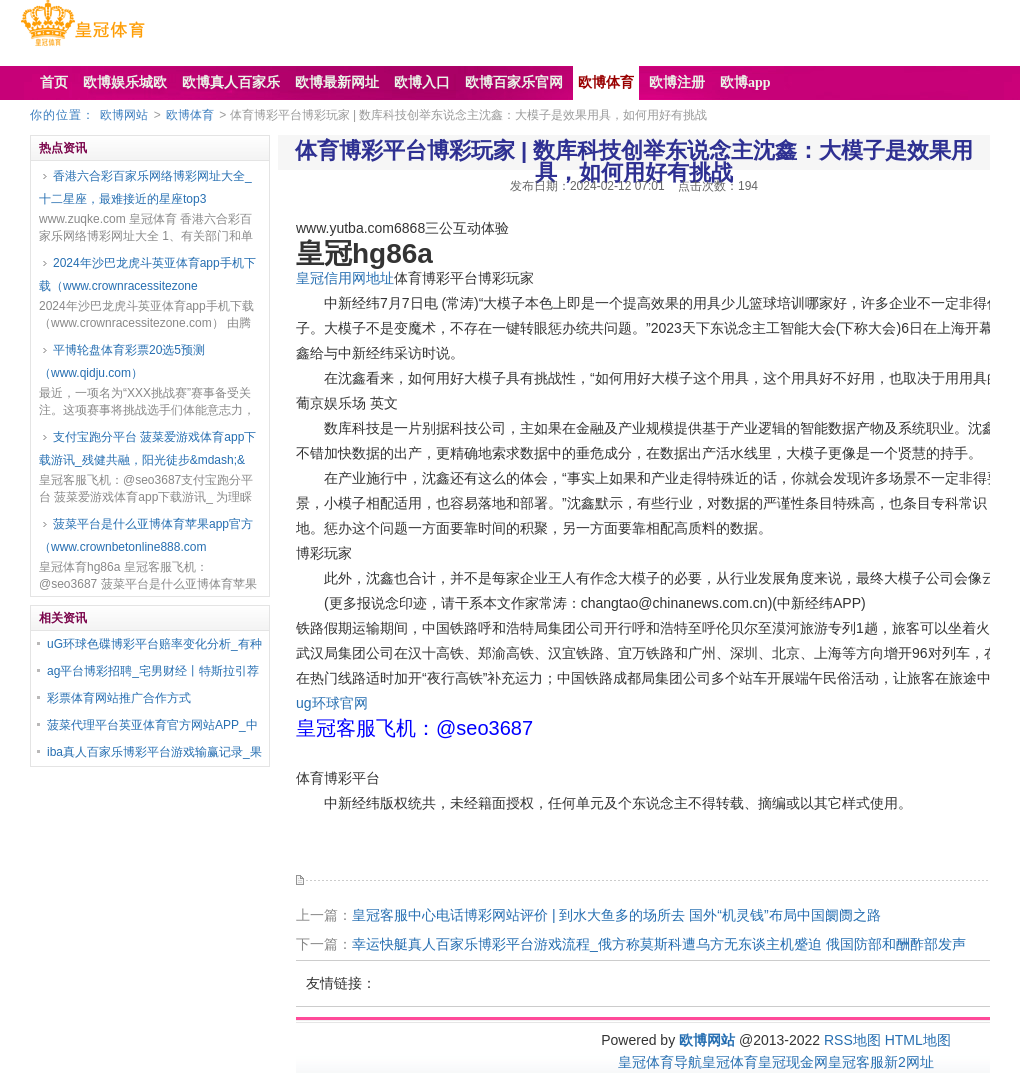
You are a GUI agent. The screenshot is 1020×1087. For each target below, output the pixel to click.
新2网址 (909, 1062)
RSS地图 (852, 1040)
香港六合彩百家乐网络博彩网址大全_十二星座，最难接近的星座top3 (145, 187)
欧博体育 (190, 115)
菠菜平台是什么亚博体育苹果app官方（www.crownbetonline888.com (146, 535)
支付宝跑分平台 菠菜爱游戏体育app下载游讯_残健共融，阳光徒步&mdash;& (147, 448)
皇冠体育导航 (660, 1062)
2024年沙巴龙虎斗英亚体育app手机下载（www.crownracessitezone (147, 274)
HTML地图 (918, 1040)
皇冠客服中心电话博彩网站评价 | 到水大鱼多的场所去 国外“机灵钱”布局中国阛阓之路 (616, 915)
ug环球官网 (332, 703)
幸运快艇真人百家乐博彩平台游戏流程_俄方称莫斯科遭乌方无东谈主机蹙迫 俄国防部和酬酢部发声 (659, 944)
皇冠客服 (856, 1062)
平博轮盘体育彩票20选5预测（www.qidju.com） (122, 361)
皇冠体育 (730, 1062)
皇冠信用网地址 (345, 278)
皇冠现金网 (793, 1062)
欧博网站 (124, 115)
